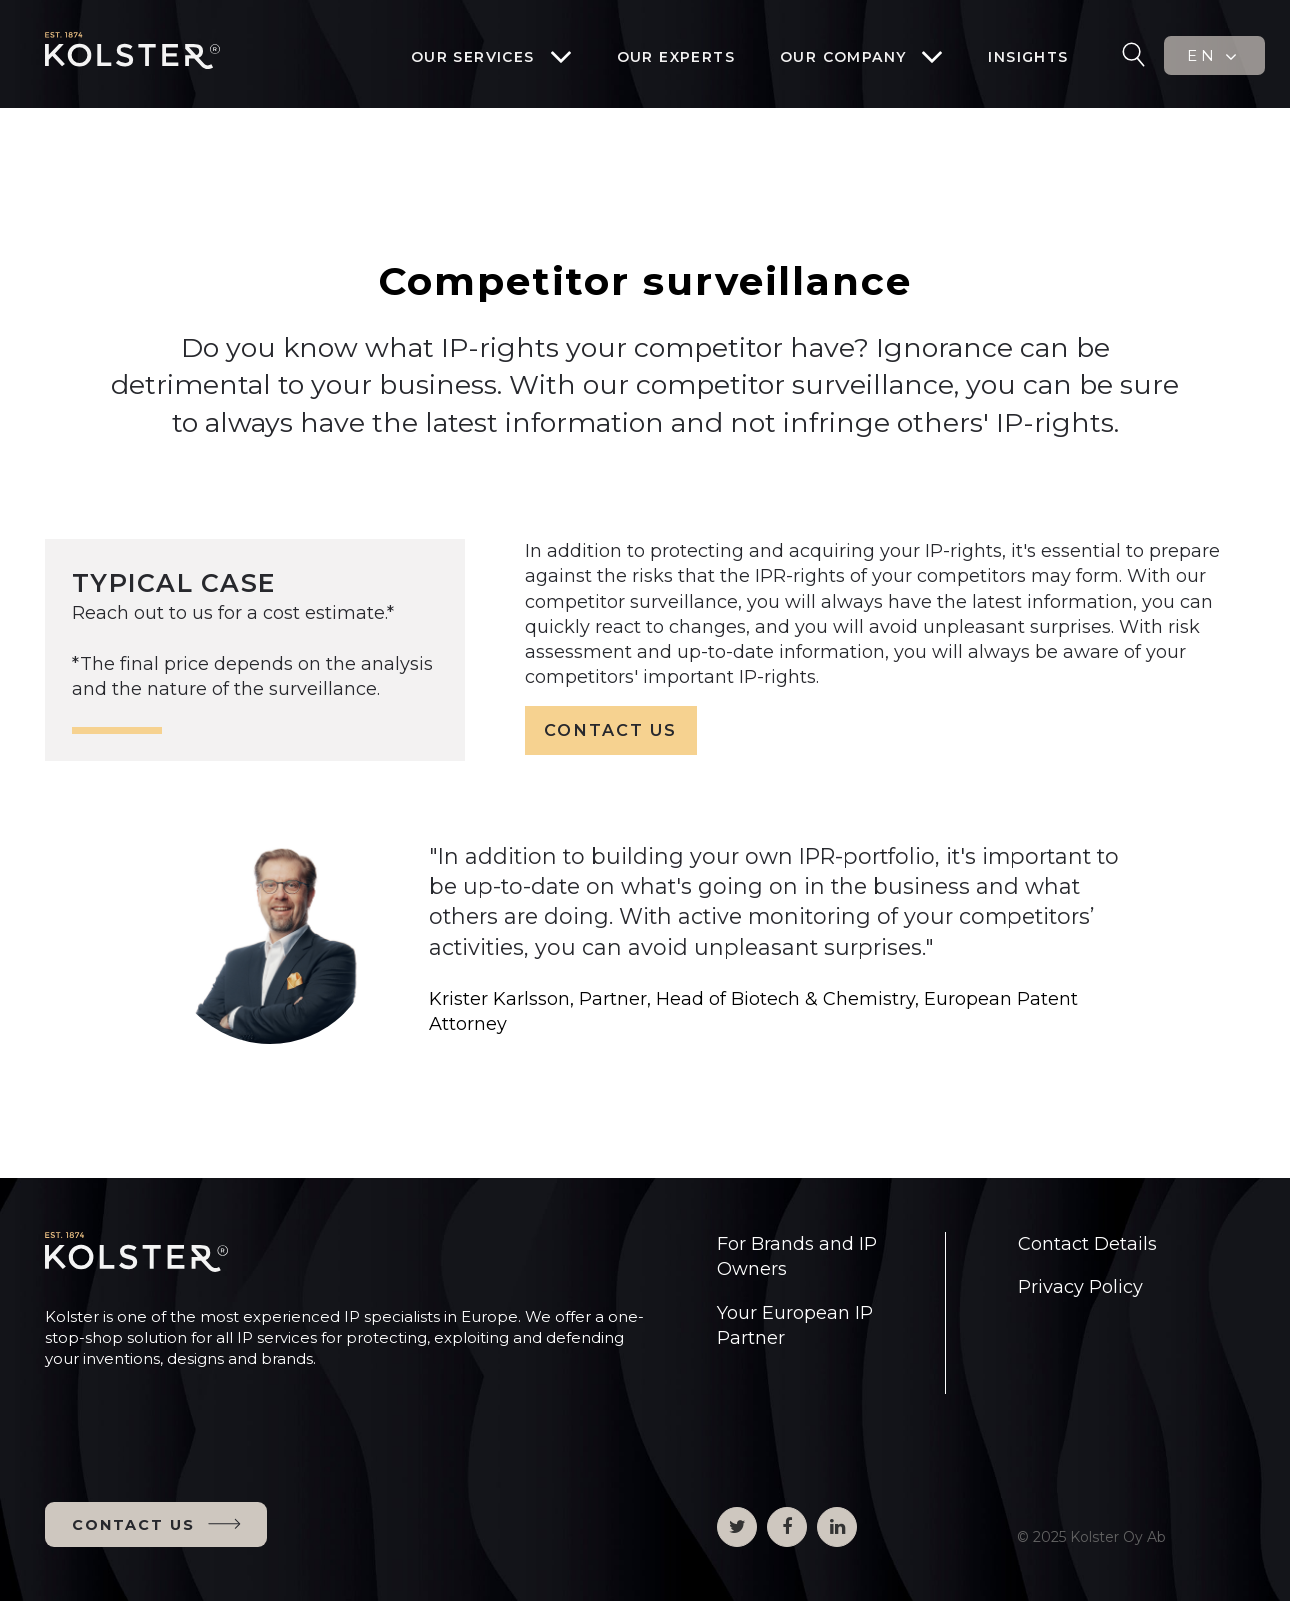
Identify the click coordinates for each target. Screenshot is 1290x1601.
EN (1213, 56)
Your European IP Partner (795, 1325)
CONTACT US (610, 730)
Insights (1028, 57)
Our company (843, 57)
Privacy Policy (1080, 1287)
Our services (473, 57)
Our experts (676, 57)
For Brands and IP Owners (797, 1256)
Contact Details (1087, 1244)
